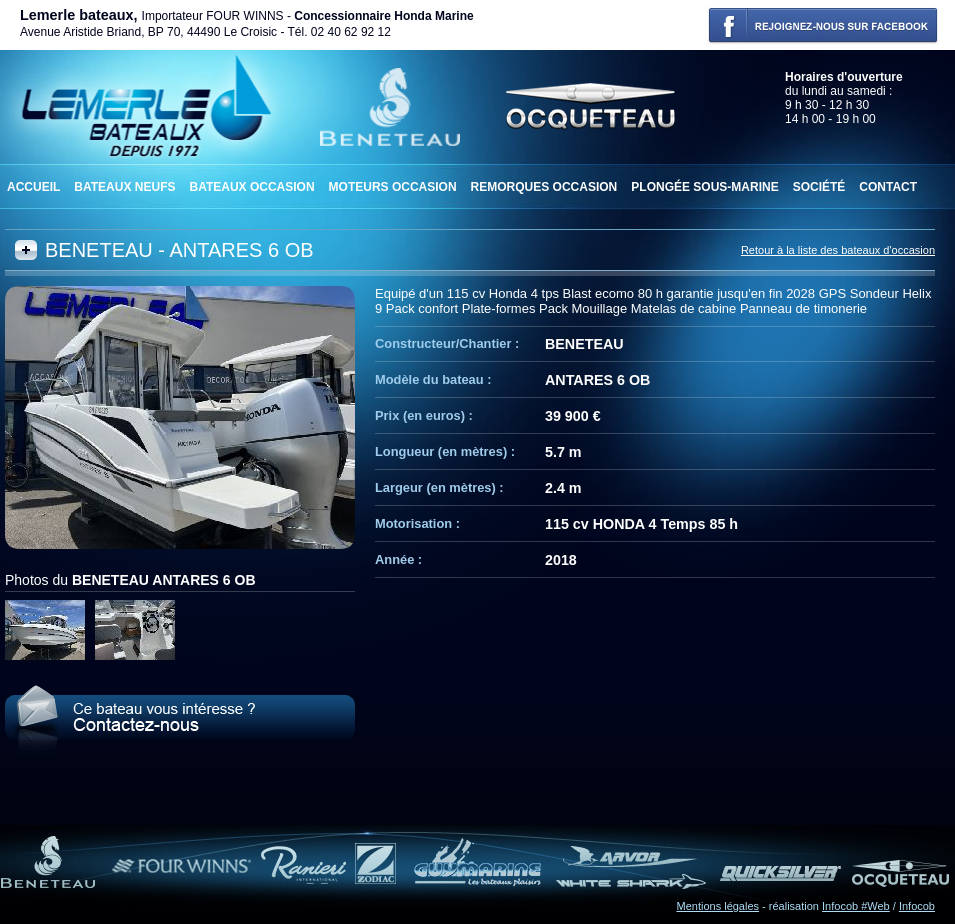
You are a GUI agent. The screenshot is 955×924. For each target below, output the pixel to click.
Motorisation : (417, 523)
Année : (398, 559)
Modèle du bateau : (433, 379)
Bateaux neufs (124, 187)
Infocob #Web (856, 906)
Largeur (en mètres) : (439, 487)
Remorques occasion (544, 187)
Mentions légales (718, 906)
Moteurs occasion (393, 187)
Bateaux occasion (251, 187)
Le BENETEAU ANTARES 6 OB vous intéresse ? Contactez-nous (180, 720)
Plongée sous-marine (704, 187)
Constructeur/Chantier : (447, 343)
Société (819, 187)
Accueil (33, 187)
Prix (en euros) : (424, 415)
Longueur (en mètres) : (445, 451)
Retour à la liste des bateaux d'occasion (838, 250)
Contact (888, 187)
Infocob (917, 906)
